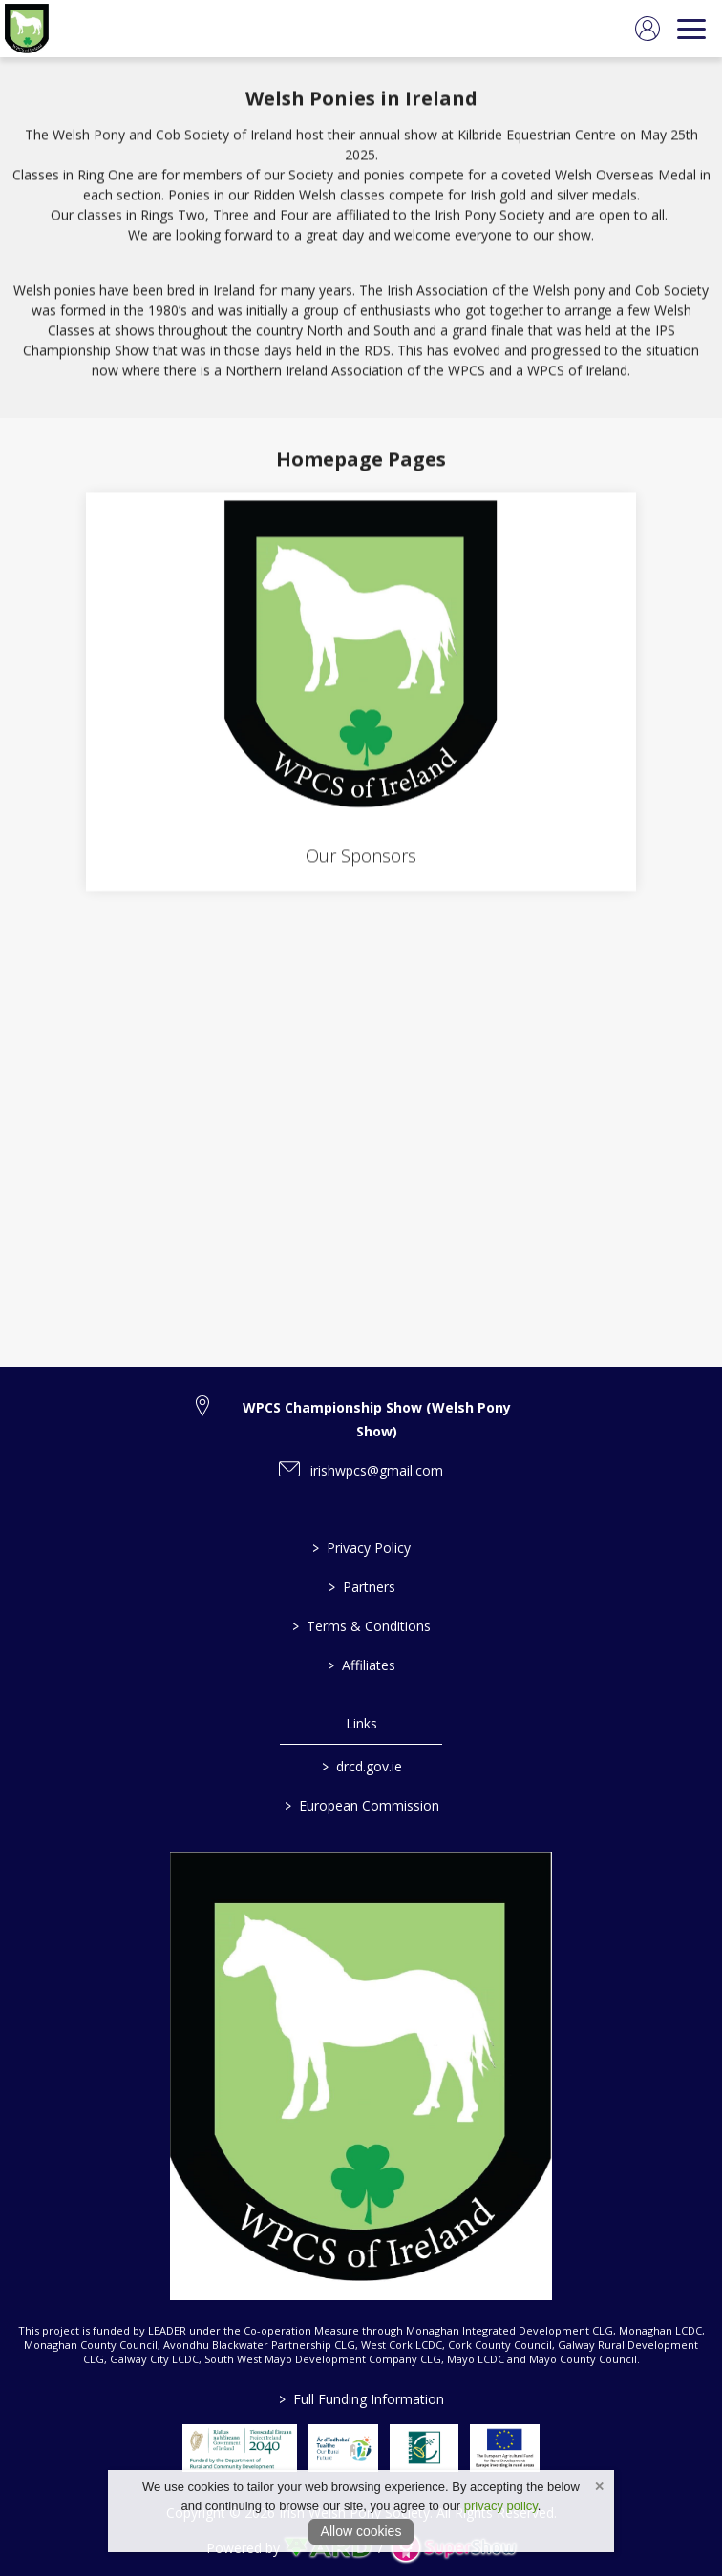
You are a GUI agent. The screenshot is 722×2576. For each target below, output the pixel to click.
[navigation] (691, 28)
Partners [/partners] (361, 1587)
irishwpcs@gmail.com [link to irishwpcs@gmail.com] (376, 1470)
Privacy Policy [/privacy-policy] (361, 1548)
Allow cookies (361, 2531)
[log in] (647, 28)
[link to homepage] (27, 28)
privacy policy (501, 2506)
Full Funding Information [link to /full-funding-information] (361, 2399)
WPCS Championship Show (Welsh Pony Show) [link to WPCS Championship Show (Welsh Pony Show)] (377, 1419)
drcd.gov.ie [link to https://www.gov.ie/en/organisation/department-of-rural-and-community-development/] (361, 1766)
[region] (361, 237)
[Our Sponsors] (361, 695)
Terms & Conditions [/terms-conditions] (361, 1626)
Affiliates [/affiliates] (361, 1665)
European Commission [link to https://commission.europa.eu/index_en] (361, 1805)
